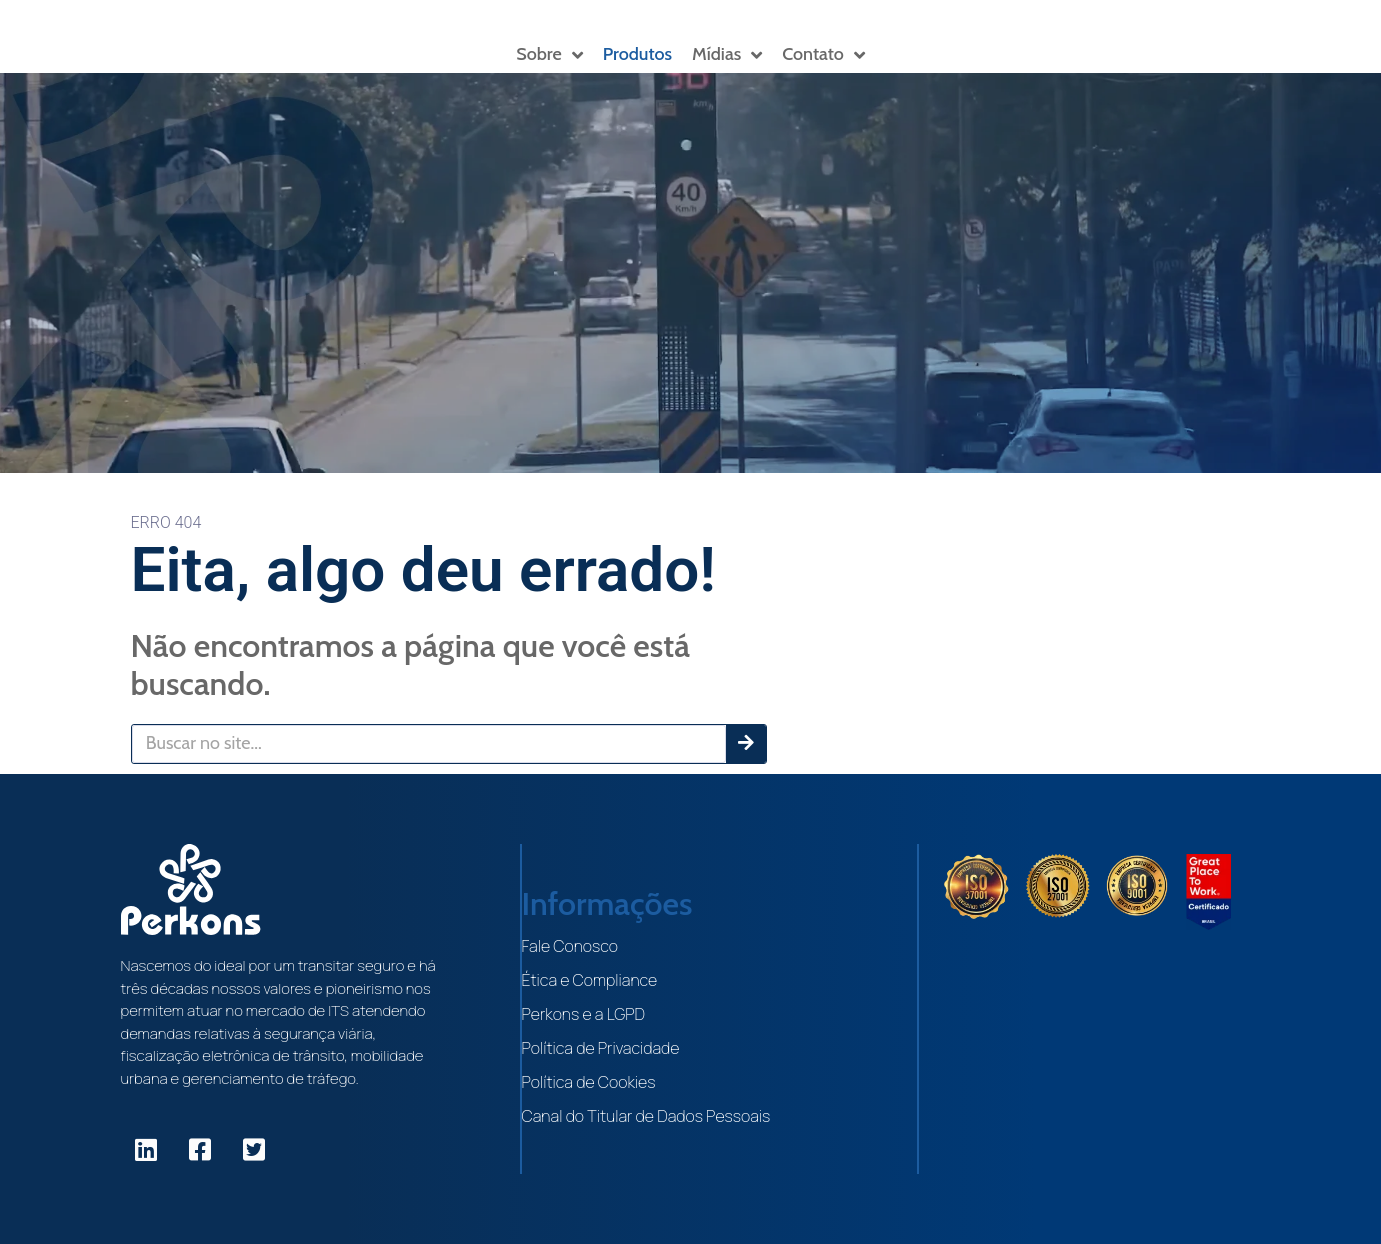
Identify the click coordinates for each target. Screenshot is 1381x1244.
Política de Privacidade (601, 1048)
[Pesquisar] (746, 744)
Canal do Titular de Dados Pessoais (646, 1116)
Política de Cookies (589, 1082)
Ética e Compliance (590, 980)
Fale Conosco (570, 946)
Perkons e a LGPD (584, 1014)
